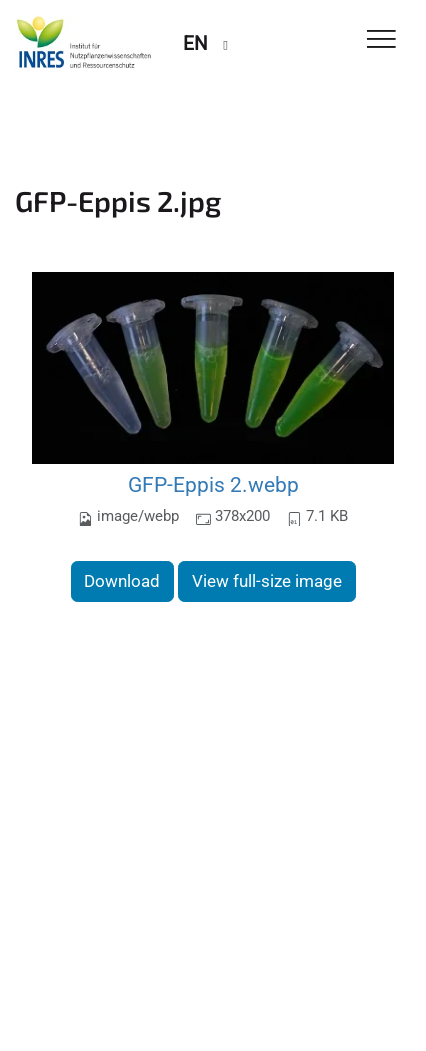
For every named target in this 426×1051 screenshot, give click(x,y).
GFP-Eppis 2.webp (213, 484)
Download (122, 581)
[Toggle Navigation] (381, 40)
